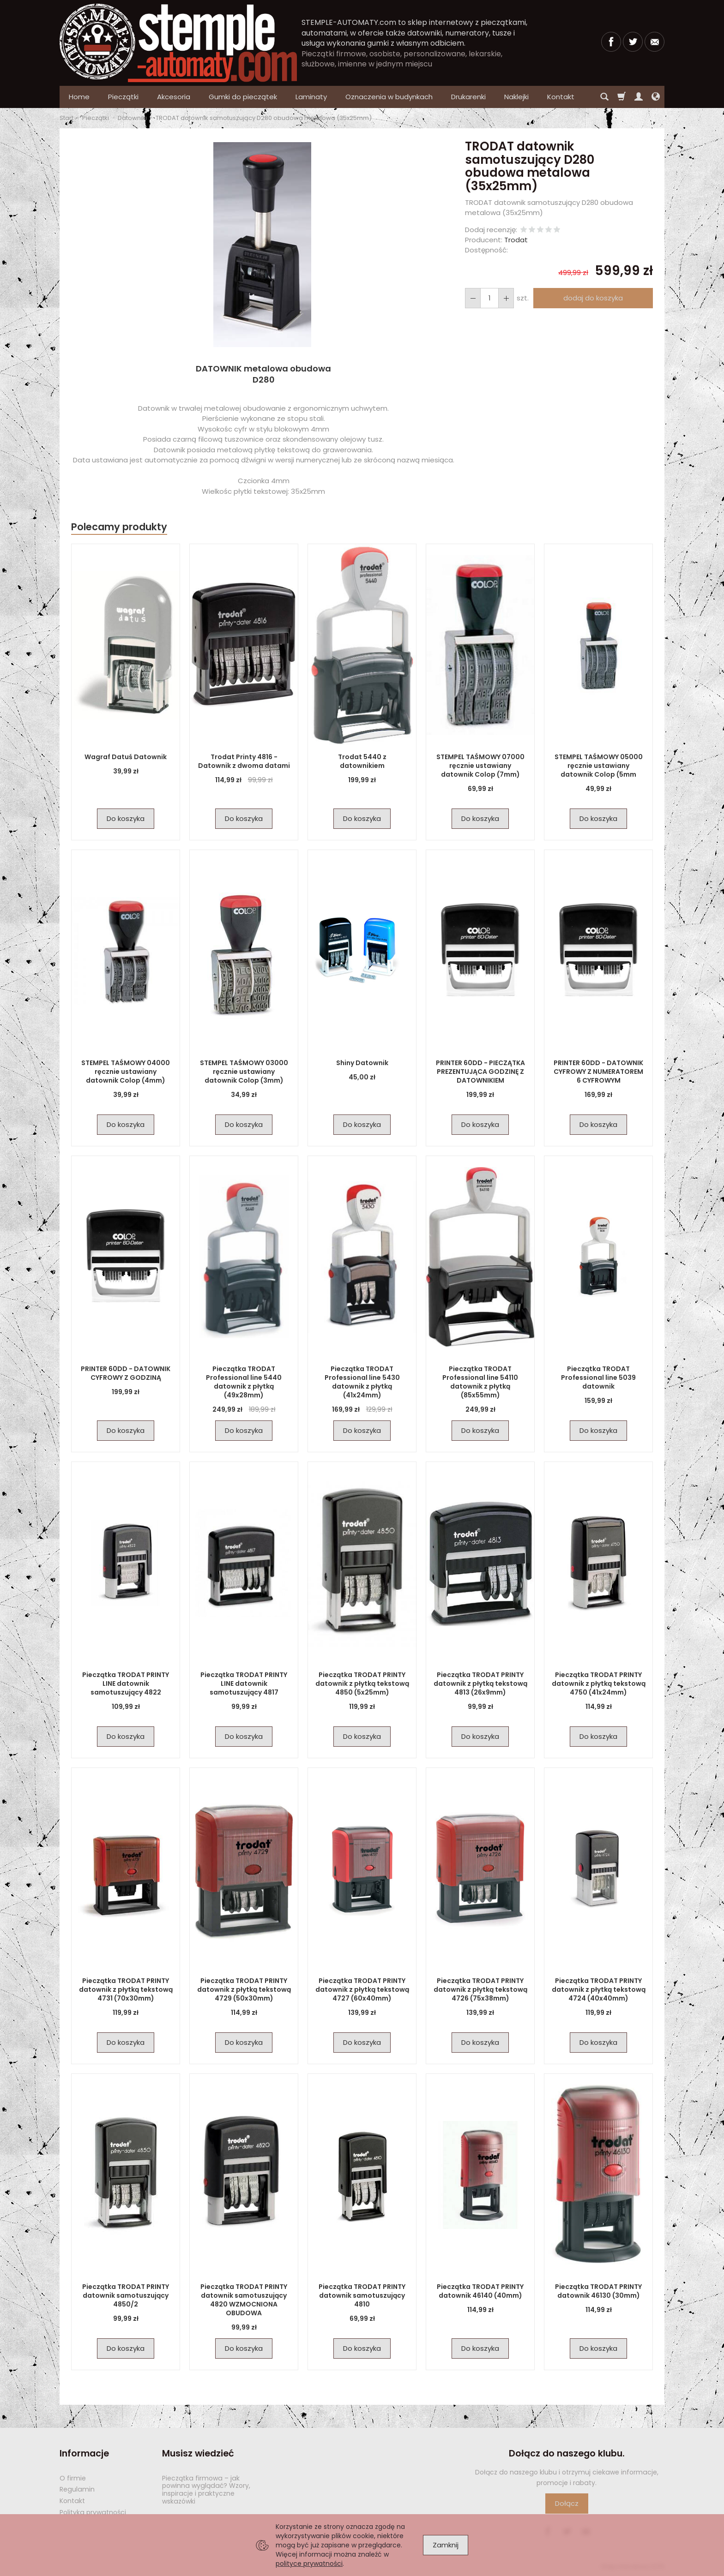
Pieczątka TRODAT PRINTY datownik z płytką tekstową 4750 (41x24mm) (599, 1683)
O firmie (73, 2478)
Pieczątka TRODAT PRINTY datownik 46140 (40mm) (480, 2291)
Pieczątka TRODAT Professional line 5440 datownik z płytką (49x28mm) (244, 1382)
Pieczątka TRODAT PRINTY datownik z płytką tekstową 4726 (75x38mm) (480, 1989)
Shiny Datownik (362, 1062)
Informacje (84, 2453)
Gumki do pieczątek (243, 97)
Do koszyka (126, 818)
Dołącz (567, 2503)
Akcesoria (173, 97)
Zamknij (446, 2545)
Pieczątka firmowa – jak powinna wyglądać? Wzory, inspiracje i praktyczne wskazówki (206, 2490)
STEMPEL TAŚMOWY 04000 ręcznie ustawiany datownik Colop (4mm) (125, 1071)
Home (79, 97)
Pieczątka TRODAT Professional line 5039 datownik (598, 1377)
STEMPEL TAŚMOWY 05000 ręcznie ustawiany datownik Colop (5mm (599, 765)
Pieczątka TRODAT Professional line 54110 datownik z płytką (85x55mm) (480, 1382)
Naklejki (516, 97)
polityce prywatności (309, 2563)
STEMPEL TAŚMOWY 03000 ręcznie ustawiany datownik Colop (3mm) (244, 1071)
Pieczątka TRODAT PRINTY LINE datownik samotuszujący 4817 (243, 1683)
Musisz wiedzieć (198, 2453)
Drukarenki (468, 97)
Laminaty (311, 97)
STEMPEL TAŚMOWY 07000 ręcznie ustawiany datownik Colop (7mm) (480, 765)
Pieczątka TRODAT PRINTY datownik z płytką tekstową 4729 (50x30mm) (244, 1989)
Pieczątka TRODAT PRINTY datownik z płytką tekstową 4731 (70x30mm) (126, 1989)
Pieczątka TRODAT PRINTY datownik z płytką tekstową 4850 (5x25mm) (362, 1683)
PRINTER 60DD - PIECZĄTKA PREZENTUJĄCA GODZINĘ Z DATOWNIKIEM (480, 1071)
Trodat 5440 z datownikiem (362, 761)
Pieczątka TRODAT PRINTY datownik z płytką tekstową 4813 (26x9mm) (480, 1683)
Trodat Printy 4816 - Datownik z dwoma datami (244, 761)
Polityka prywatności (93, 2512)
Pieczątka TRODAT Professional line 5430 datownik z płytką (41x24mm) (362, 1382)
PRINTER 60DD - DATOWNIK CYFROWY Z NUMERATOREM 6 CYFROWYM (598, 1071)
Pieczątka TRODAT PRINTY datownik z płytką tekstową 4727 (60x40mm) (362, 1989)
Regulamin (77, 2489)
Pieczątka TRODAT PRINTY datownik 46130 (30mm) (598, 2291)
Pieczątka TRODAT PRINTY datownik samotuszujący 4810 (362, 2295)
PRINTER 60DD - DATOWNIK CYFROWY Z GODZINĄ (125, 1373)
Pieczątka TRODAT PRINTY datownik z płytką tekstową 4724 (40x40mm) (599, 1989)
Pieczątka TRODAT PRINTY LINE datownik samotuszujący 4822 (125, 1683)
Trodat (516, 240)
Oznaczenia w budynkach (389, 97)
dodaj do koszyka (593, 298)
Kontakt (72, 2500)
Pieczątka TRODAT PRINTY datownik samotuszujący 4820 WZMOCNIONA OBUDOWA (243, 2300)
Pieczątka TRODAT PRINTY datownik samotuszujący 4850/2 (125, 2295)
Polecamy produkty (119, 526)
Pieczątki (123, 97)
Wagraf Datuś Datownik (125, 756)
